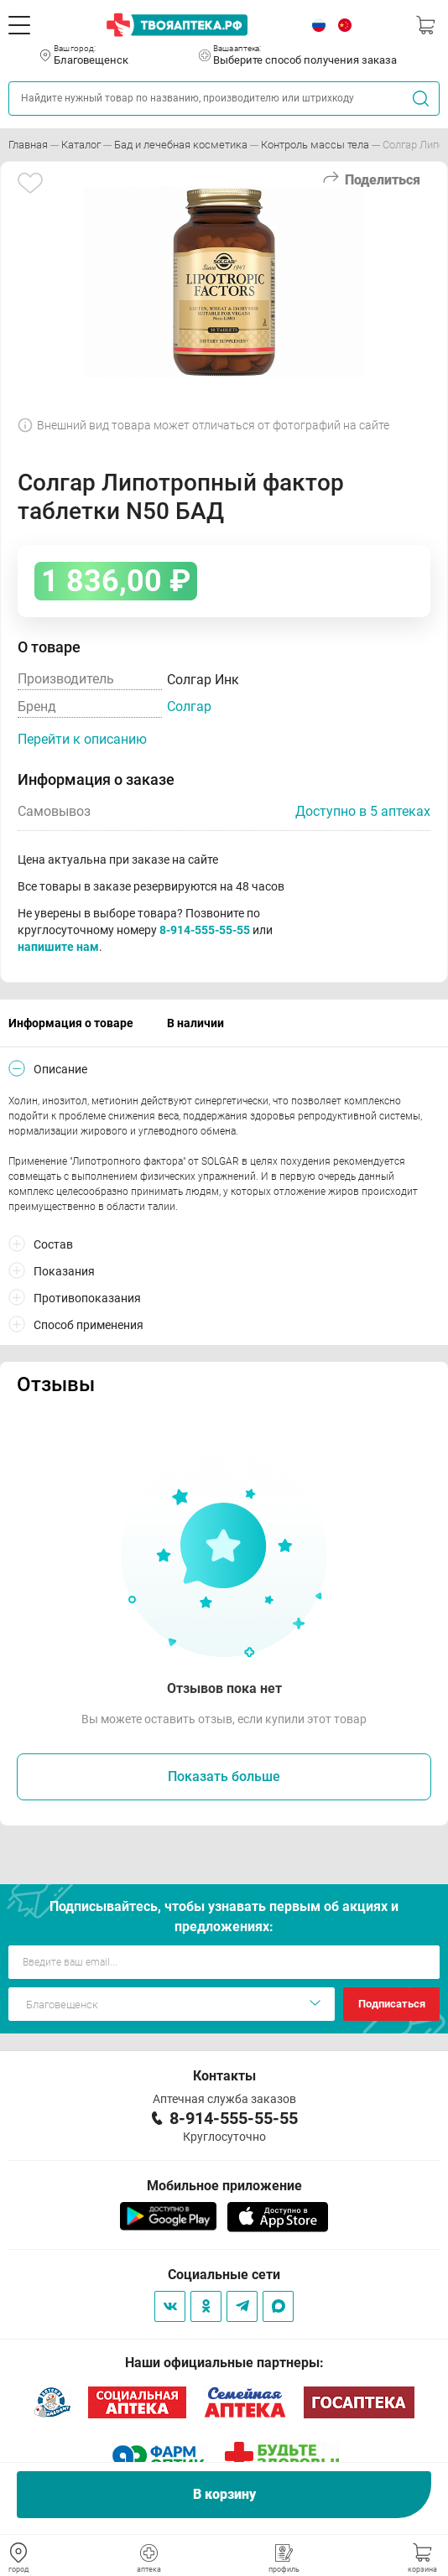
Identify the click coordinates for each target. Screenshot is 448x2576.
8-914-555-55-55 (204, 930)
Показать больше (224, 1776)
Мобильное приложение (224, 2186)
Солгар (189, 706)
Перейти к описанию (82, 739)
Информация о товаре (70, 1023)
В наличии (195, 1023)
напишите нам (58, 946)
